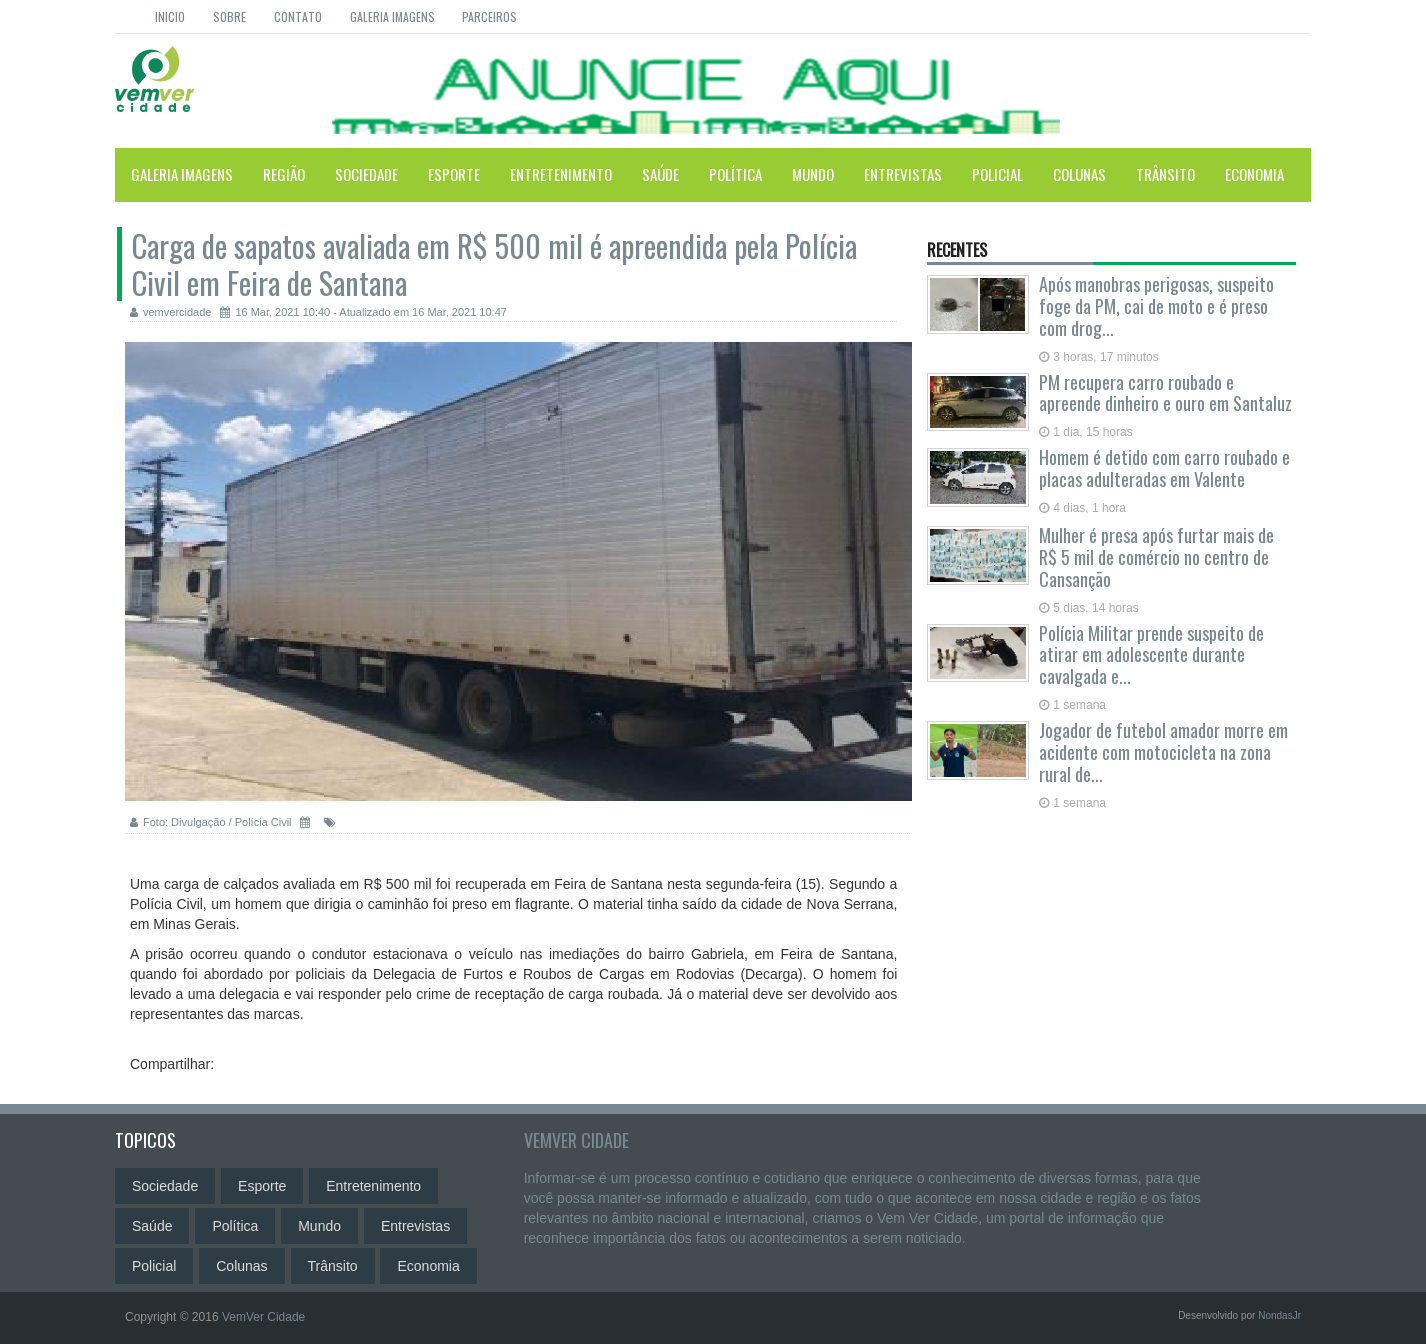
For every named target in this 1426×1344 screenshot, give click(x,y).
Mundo (813, 174)
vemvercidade (170, 312)
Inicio (170, 16)
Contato (298, 16)
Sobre (229, 16)
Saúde (660, 174)
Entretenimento (561, 174)
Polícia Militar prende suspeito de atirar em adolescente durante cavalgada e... (1151, 655)
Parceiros (489, 16)
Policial (997, 174)
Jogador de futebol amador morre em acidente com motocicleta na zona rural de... (1163, 752)
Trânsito (1165, 174)
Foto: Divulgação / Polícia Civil (211, 822)
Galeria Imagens (392, 16)
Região (284, 174)
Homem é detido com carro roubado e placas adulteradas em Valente (1164, 468)
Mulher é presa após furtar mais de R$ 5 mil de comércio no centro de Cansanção (1156, 557)
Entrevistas (903, 174)
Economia (1254, 174)
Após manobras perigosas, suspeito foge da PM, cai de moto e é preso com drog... (1156, 306)
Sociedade (366, 174)
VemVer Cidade (576, 1140)
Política (735, 174)
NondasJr (1279, 1315)
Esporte (454, 174)
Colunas (1079, 174)
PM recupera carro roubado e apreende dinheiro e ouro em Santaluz (1165, 393)
